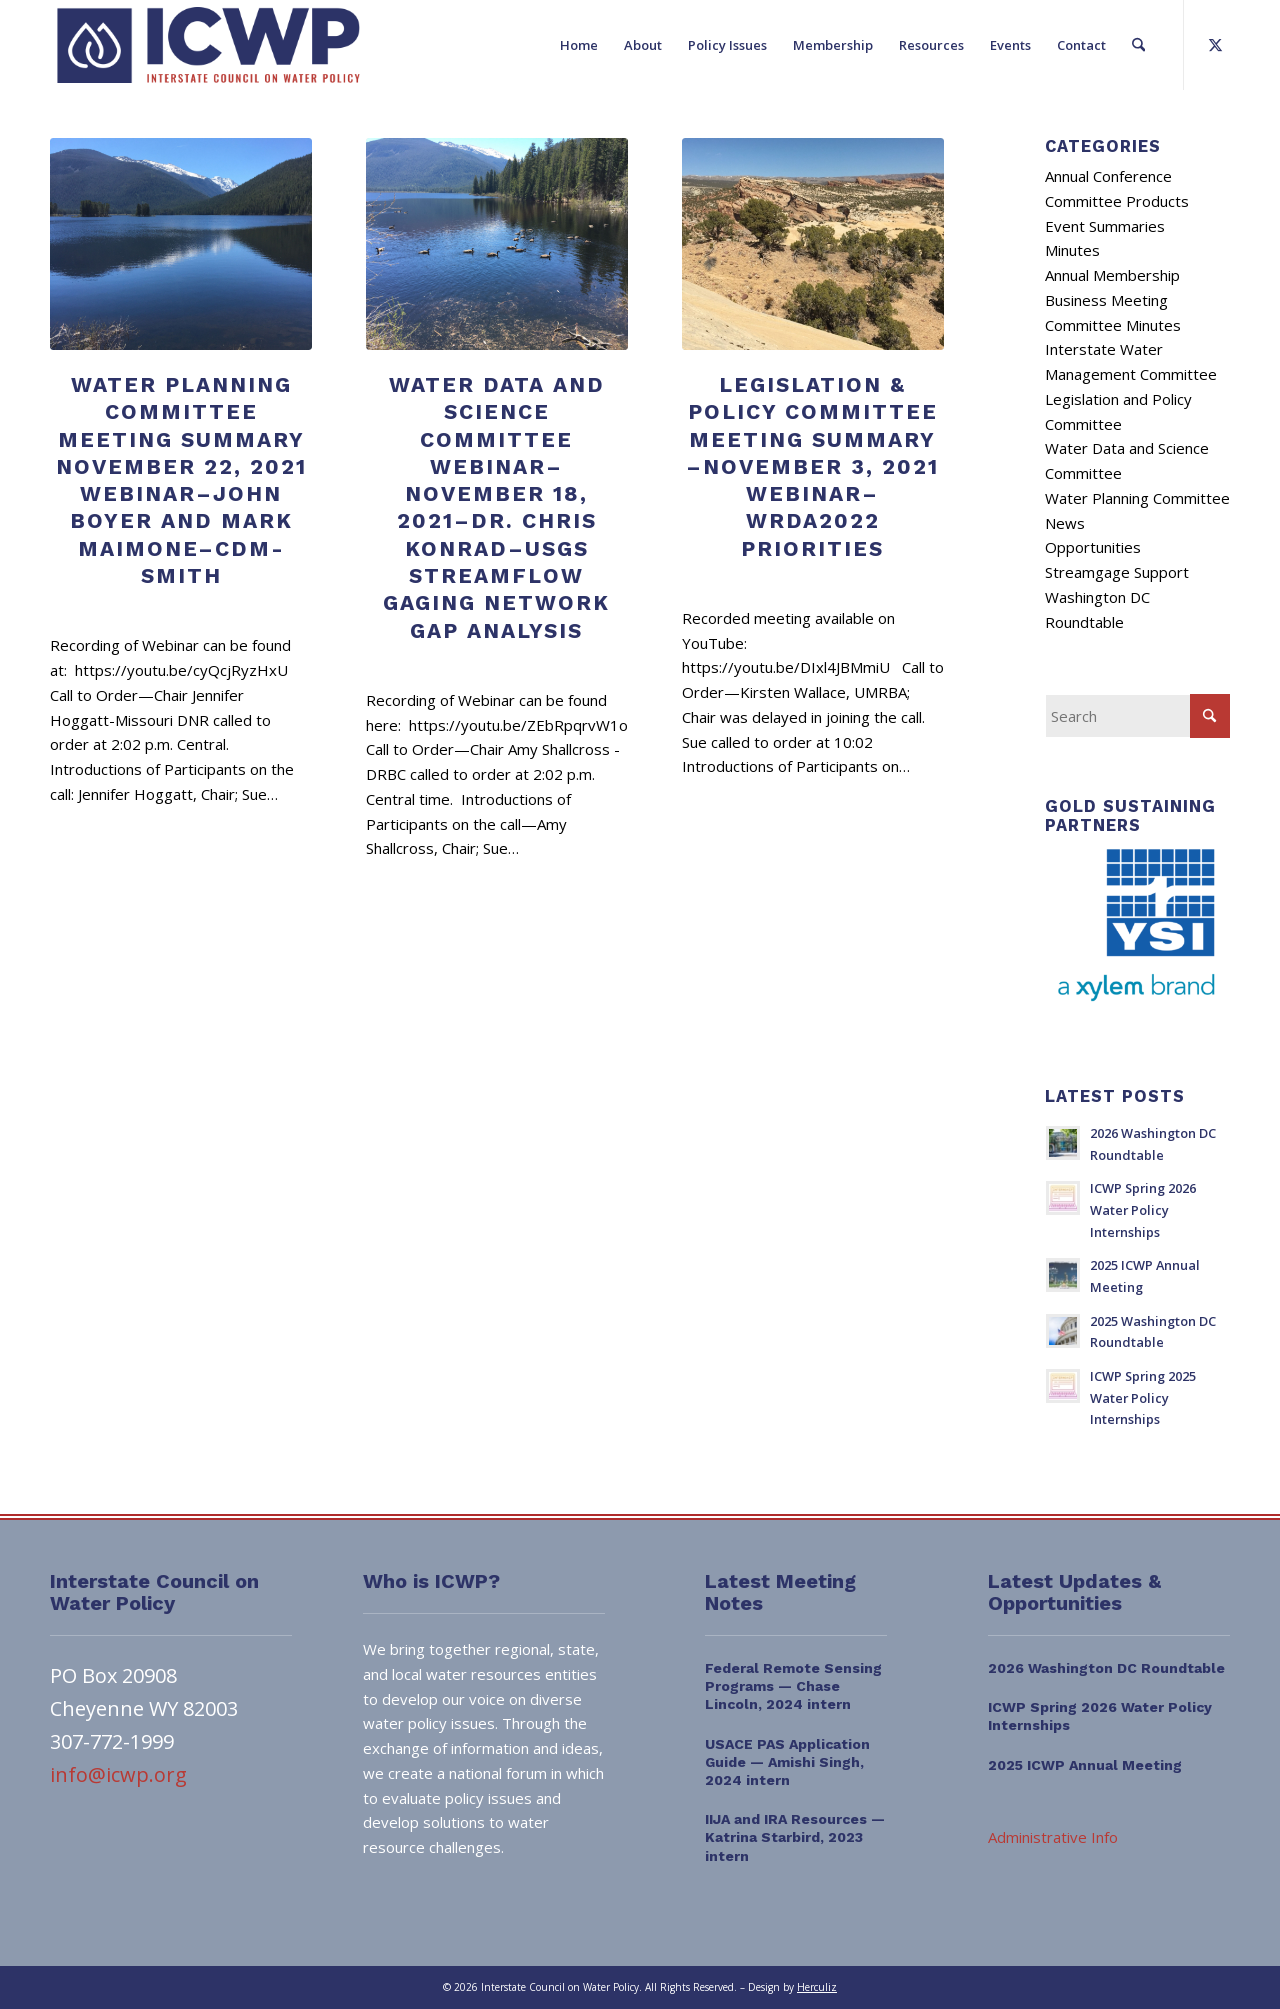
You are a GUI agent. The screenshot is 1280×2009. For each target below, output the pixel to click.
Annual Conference (1108, 176)
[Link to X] (1215, 44)
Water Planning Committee (1137, 498)
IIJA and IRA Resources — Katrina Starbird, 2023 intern (795, 1837)
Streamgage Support (1117, 572)
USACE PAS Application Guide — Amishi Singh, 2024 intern (787, 1762)
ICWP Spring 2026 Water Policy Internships (1143, 1209)
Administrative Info (1053, 1837)
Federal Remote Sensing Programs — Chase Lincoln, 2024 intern (793, 1686)
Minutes (1072, 250)
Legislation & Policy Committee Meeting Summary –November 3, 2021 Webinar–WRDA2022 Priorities (812, 466)
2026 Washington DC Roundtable (1106, 1668)
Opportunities (1093, 547)
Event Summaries (1105, 226)
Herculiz (817, 1987)
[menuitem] (579, 45)
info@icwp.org (118, 1774)
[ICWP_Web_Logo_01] (208, 45)
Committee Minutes (1113, 325)
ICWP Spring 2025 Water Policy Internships (1143, 1397)
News (1065, 523)
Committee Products (1117, 201)
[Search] (1138, 45)
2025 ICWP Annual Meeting (1085, 1765)
